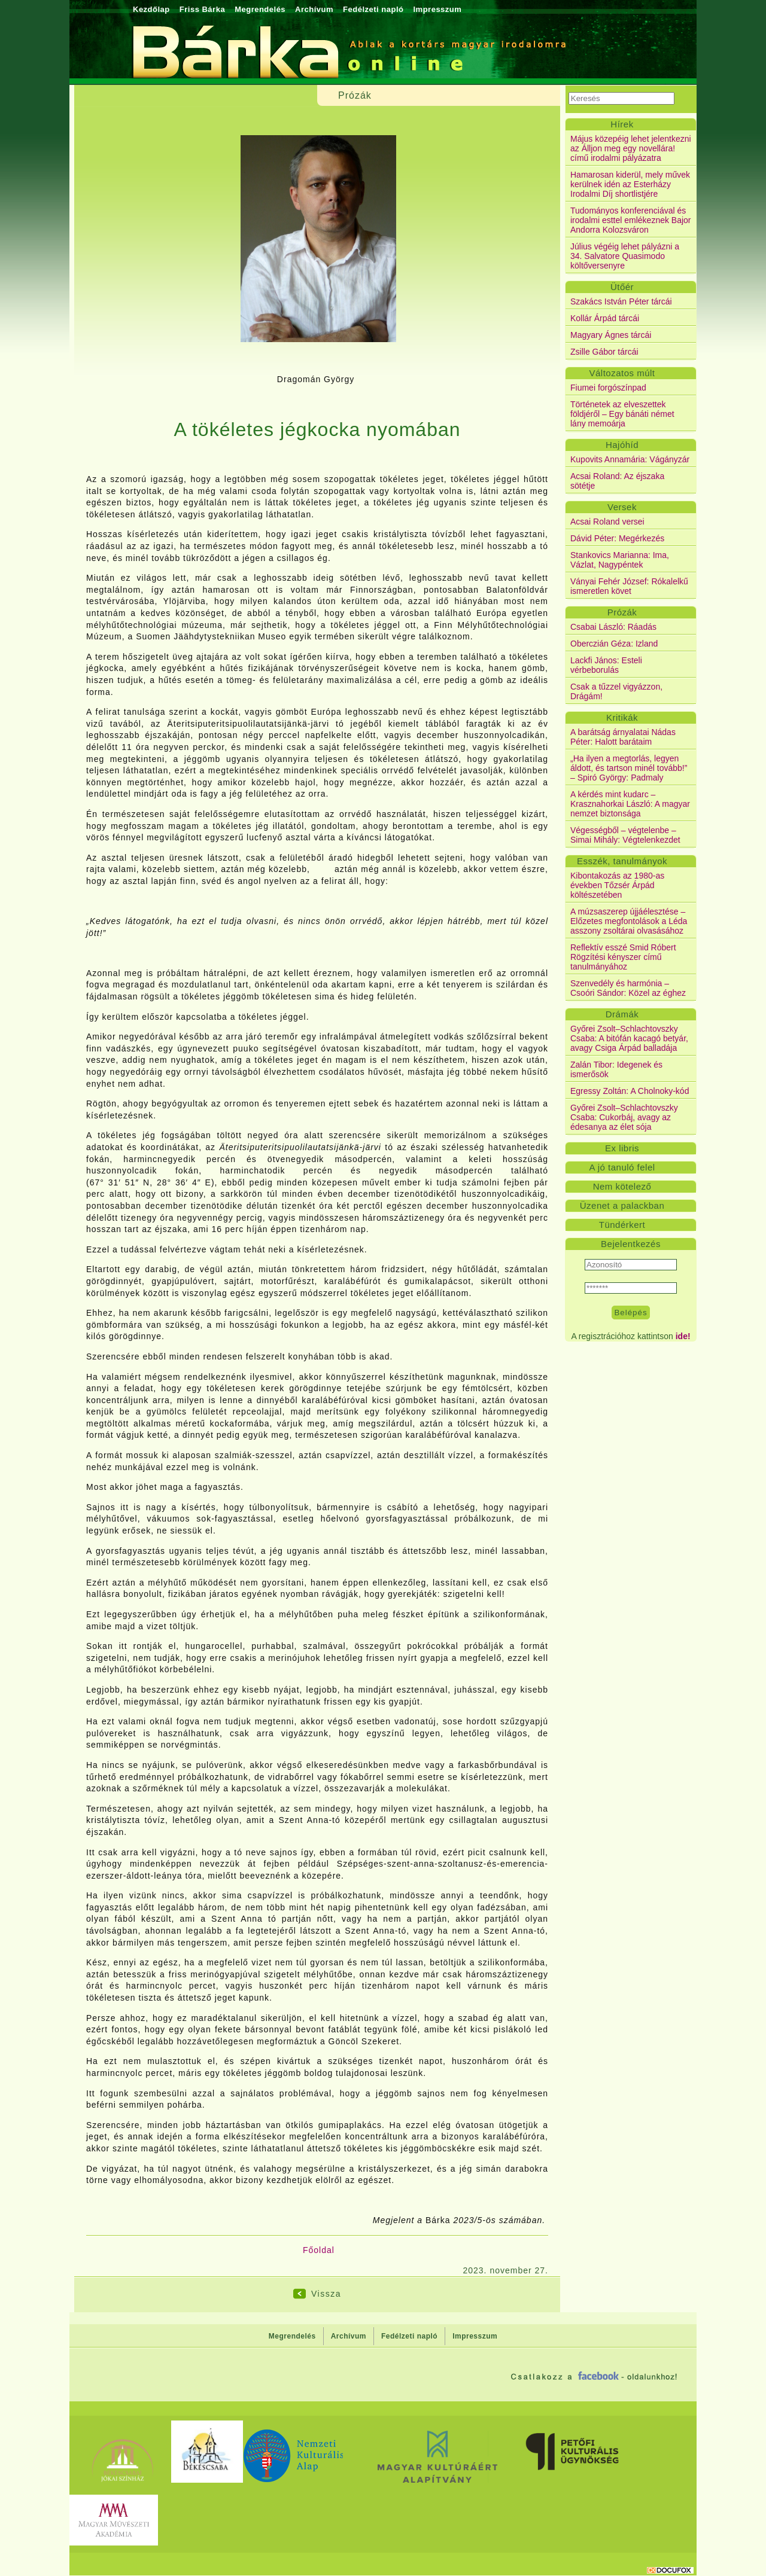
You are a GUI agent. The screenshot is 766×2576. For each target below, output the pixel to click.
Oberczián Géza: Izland (614, 643)
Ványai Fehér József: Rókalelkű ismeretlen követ (629, 586)
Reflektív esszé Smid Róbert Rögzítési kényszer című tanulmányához (623, 957)
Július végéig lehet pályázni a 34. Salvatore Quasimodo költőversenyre (624, 256)
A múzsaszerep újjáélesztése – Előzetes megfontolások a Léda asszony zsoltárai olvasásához (628, 921)
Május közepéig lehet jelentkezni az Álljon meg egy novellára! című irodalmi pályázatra (630, 148)
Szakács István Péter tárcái (621, 301)
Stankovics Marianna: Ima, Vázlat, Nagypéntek (619, 559)
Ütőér (622, 287)
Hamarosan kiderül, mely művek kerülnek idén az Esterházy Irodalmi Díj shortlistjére (630, 184)
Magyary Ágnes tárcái (610, 335)
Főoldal (319, 2250)
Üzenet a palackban (622, 1205)
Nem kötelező (622, 1186)
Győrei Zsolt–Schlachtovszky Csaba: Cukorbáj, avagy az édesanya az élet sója (624, 1117)
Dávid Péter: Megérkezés (617, 538)
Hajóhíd (622, 445)
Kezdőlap (151, 9)
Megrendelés (260, 9)
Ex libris (622, 1148)
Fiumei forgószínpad (608, 387)
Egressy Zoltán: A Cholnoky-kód (629, 1091)
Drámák (622, 1014)
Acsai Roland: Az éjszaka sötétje (617, 480)
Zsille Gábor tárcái (604, 351)
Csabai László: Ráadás (613, 627)
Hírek (621, 124)
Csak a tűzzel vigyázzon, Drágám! (616, 691)
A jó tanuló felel (622, 1167)
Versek (622, 507)
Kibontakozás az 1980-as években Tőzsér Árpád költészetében (617, 885)
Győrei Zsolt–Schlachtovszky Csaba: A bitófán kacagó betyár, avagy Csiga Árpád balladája (629, 1038)
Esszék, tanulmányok (622, 861)
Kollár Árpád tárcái (604, 318)
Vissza (326, 2293)
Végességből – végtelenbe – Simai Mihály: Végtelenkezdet (625, 835)
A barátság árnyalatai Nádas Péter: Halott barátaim (623, 736)
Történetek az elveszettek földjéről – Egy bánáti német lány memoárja (622, 414)
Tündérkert (622, 1225)
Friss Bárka (202, 9)
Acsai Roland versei (607, 521)
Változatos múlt (622, 373)
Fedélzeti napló (373, 9)
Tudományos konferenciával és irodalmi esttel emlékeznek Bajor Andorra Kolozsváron (630, 220)
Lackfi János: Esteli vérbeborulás (606, 665)
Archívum (314, 9)
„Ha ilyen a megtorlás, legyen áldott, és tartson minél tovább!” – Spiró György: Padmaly (628, 768)
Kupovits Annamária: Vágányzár (629, 459)
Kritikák (622, 717)
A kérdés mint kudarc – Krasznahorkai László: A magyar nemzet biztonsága (630, 803)
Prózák (622, 612)
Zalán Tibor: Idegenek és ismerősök (616, 1069)
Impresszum (437, 9)
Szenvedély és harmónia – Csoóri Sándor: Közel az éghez (628, 988)
